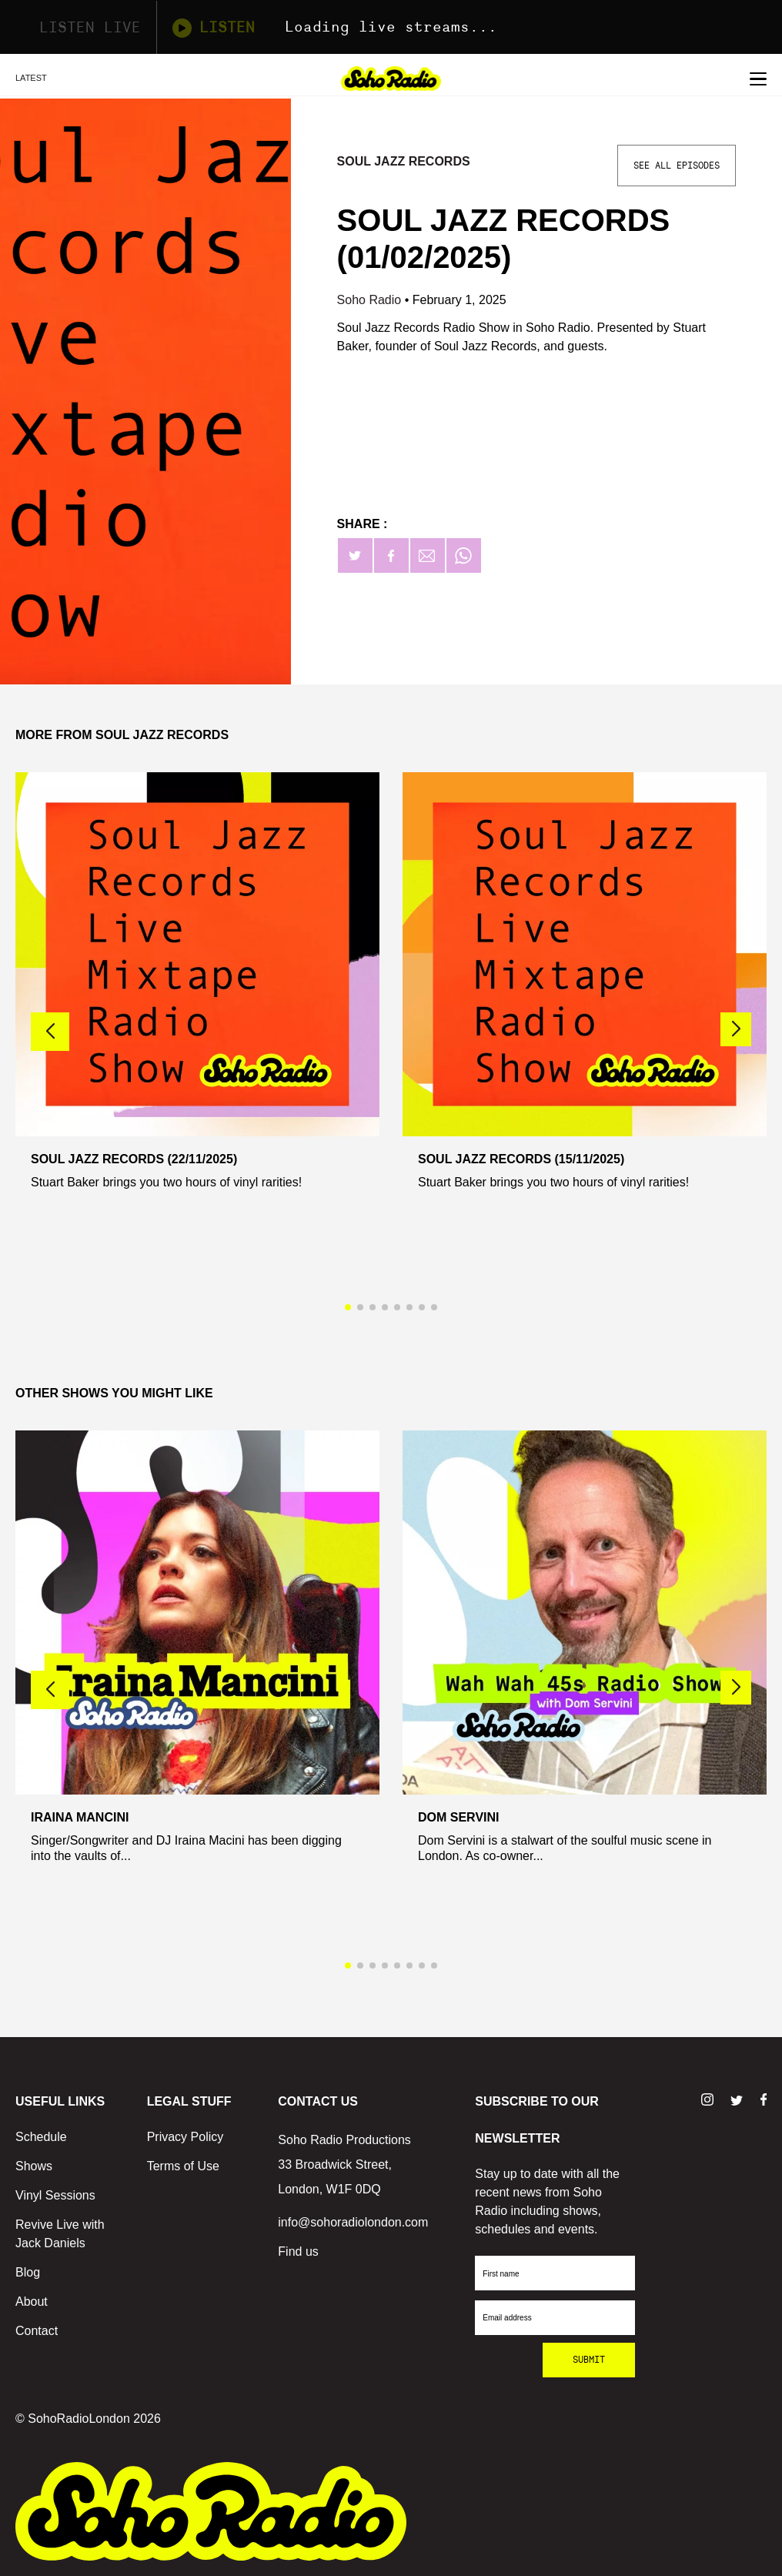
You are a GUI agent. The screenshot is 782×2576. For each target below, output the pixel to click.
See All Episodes (676, 165)
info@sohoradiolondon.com (353, 2222)
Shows (33, 2166)
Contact (36, 2330)
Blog (27, 2272)
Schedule (41, 2136)
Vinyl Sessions (55, 2195)
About (31, 2301)
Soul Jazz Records (403, 161)
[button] (735, 1029)
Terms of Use (183, 2166)
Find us (298, 2251)
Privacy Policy (185, 2136)
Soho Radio (371, 299)
